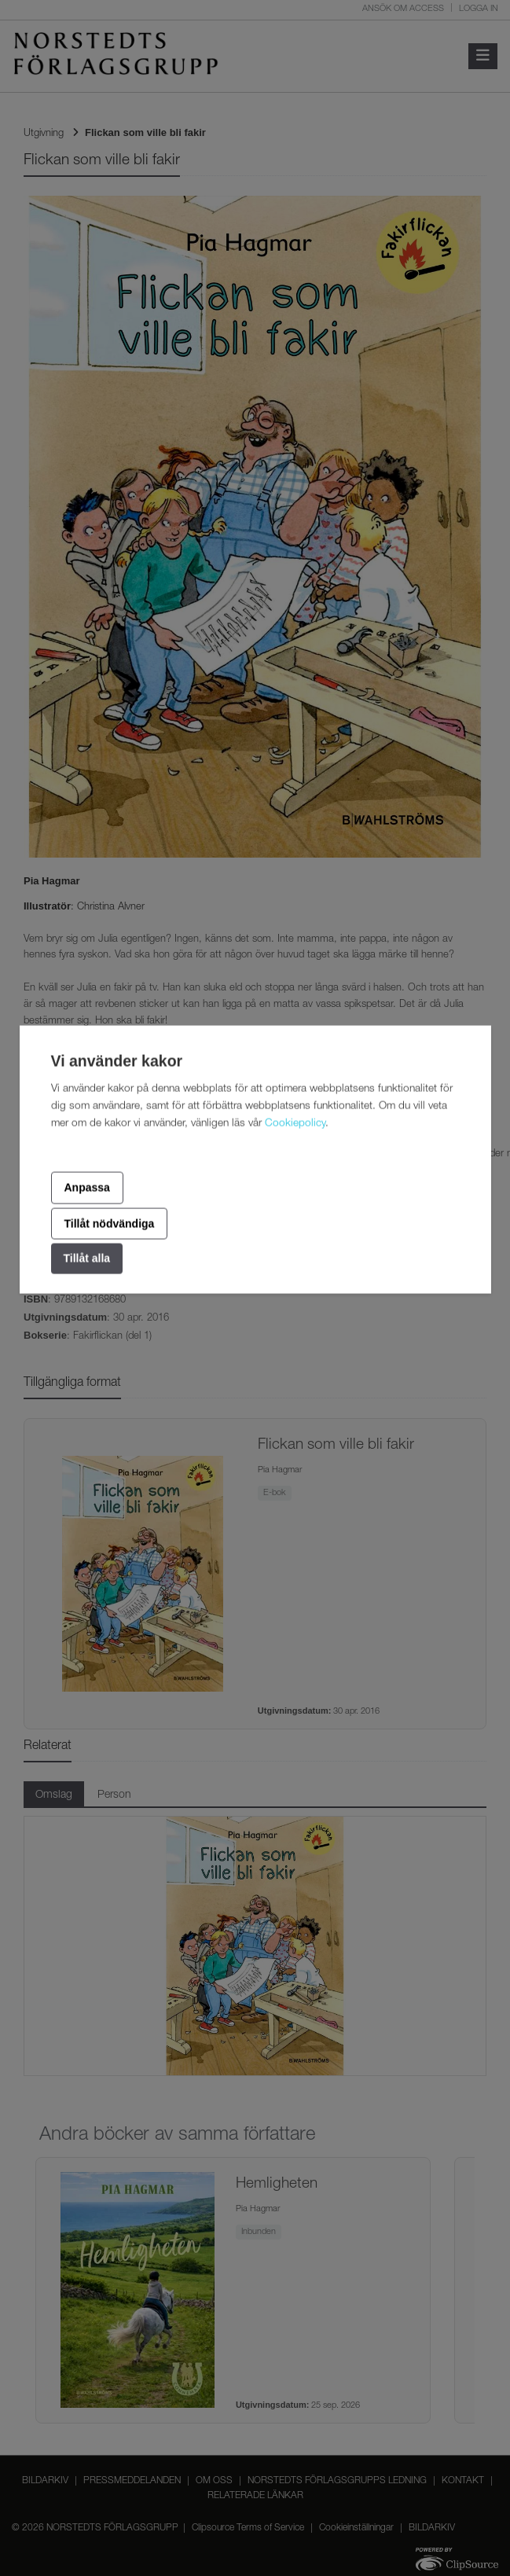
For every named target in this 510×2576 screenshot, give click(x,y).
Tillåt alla (87, 1258)
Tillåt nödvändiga (109, 1223)
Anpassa (87, 1187)
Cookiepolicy (295, 1123)
